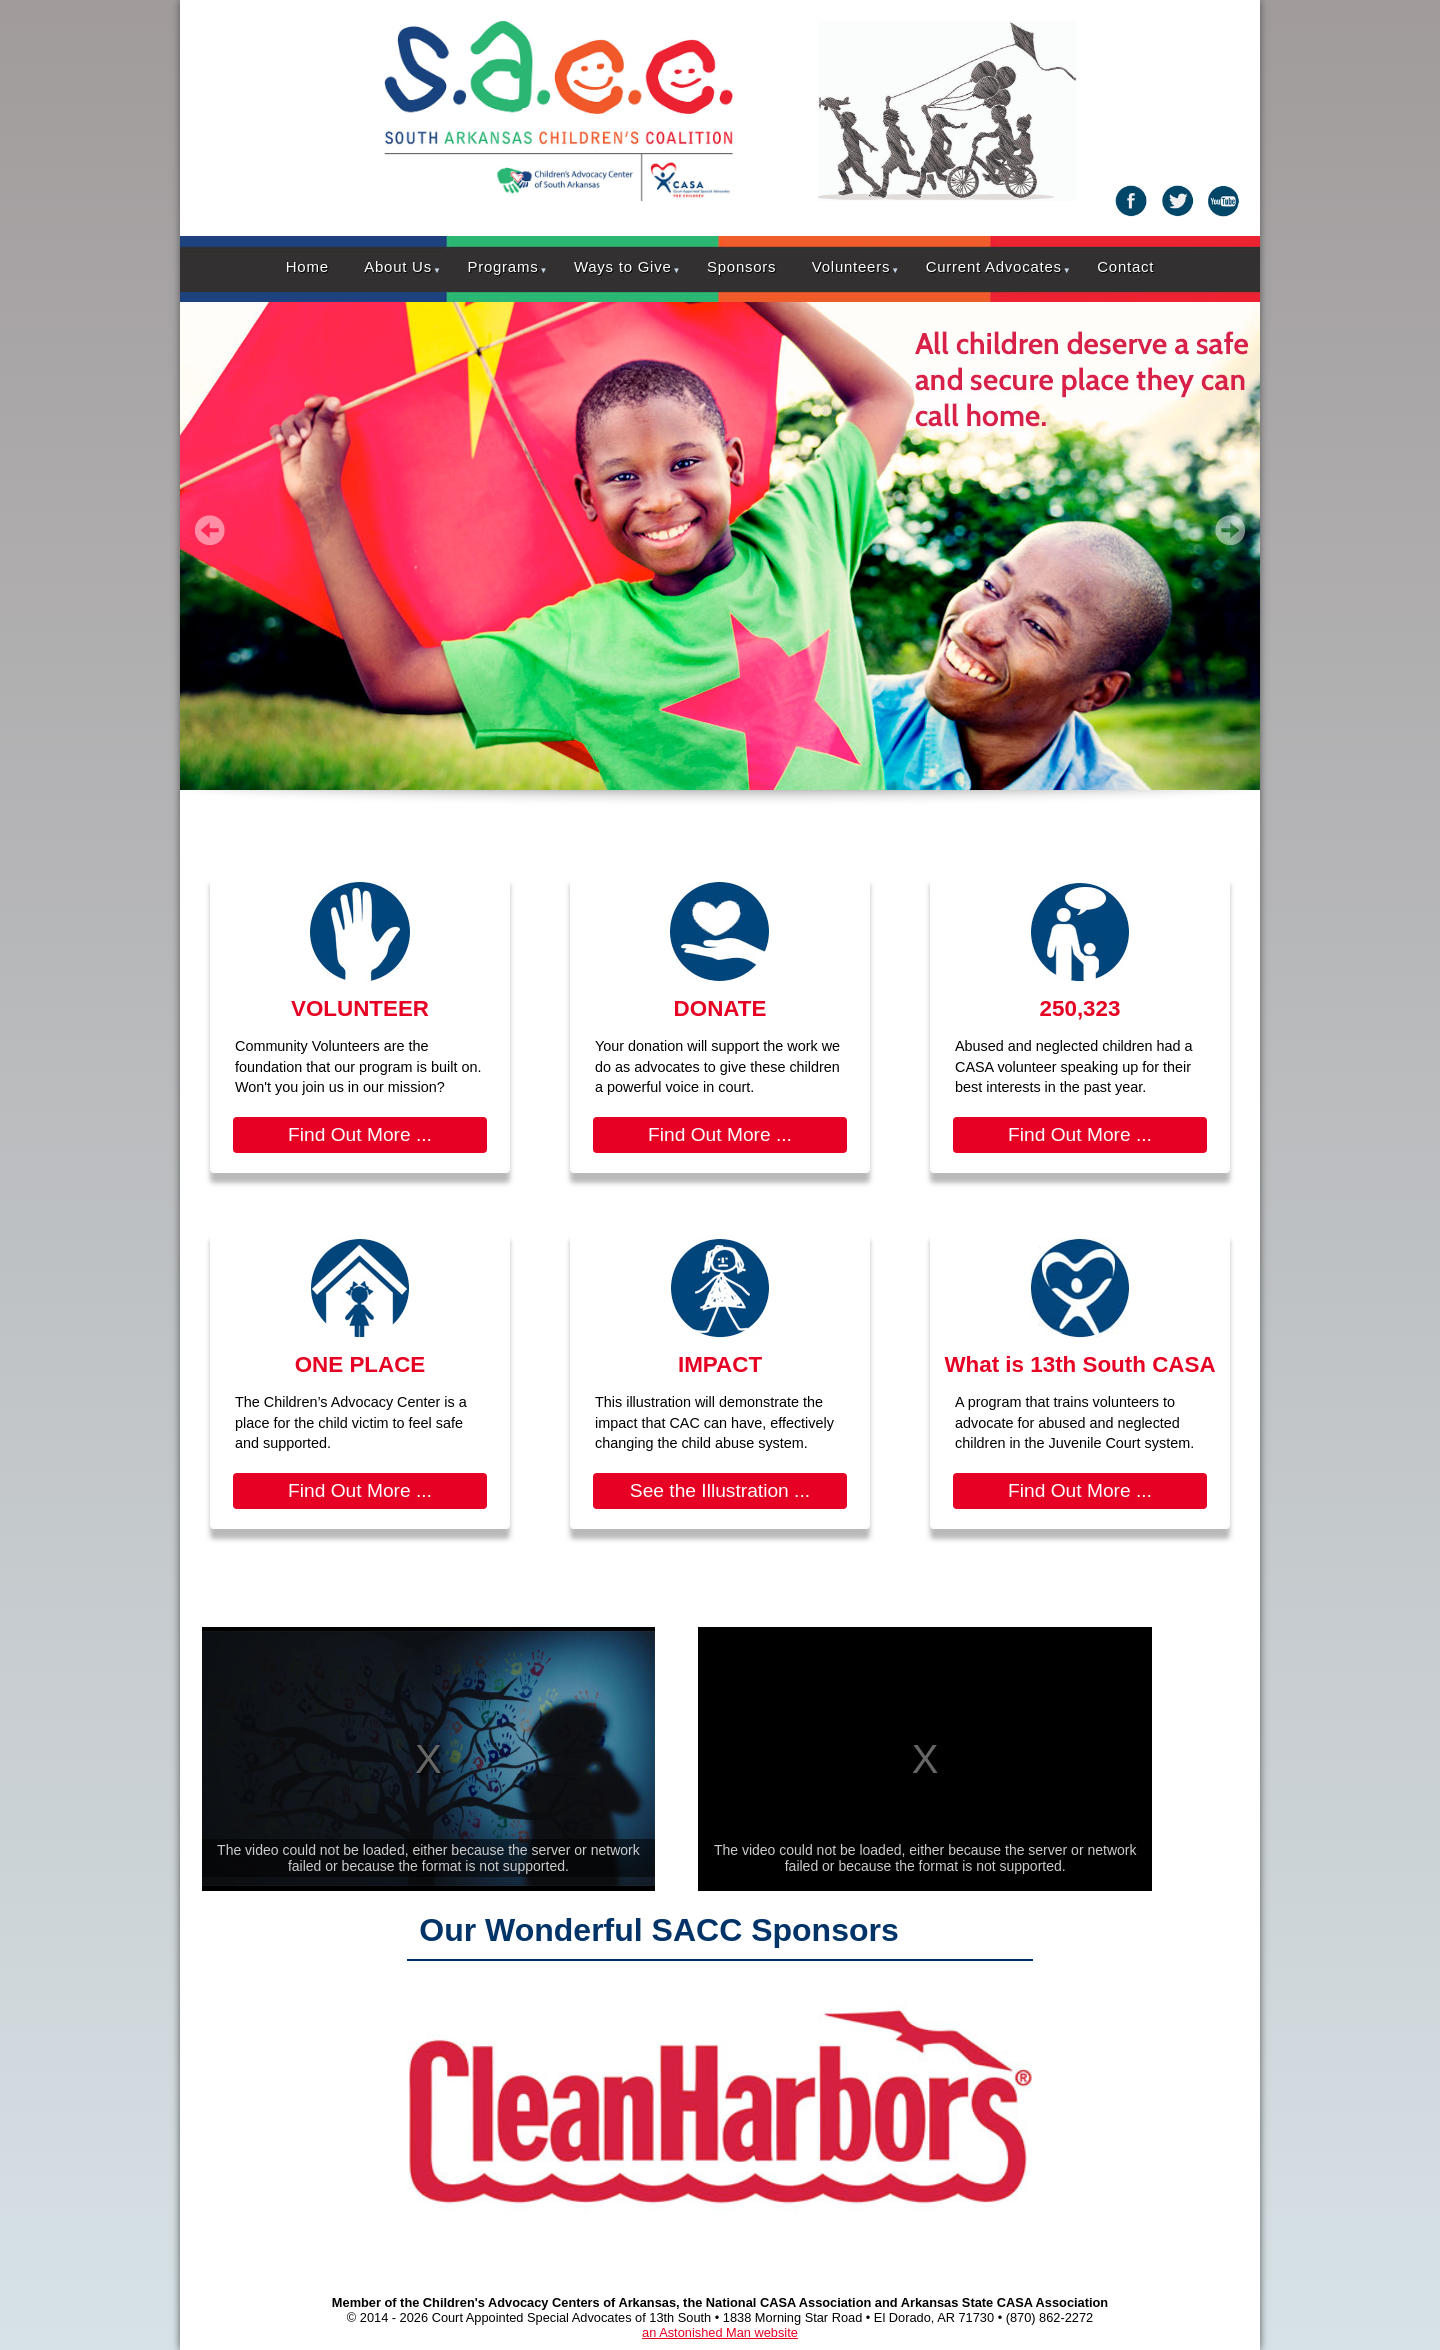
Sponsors (741, 266)
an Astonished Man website (720, 2332)
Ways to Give (623, 266)
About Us (398, 266)
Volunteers (851, 266)
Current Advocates (994, 266)
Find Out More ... (360, 1134)
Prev (210, 530)
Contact (1125, 266)
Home (307, 266)
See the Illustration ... (720, 1490)
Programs (502, 266)
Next (1230, 530)
